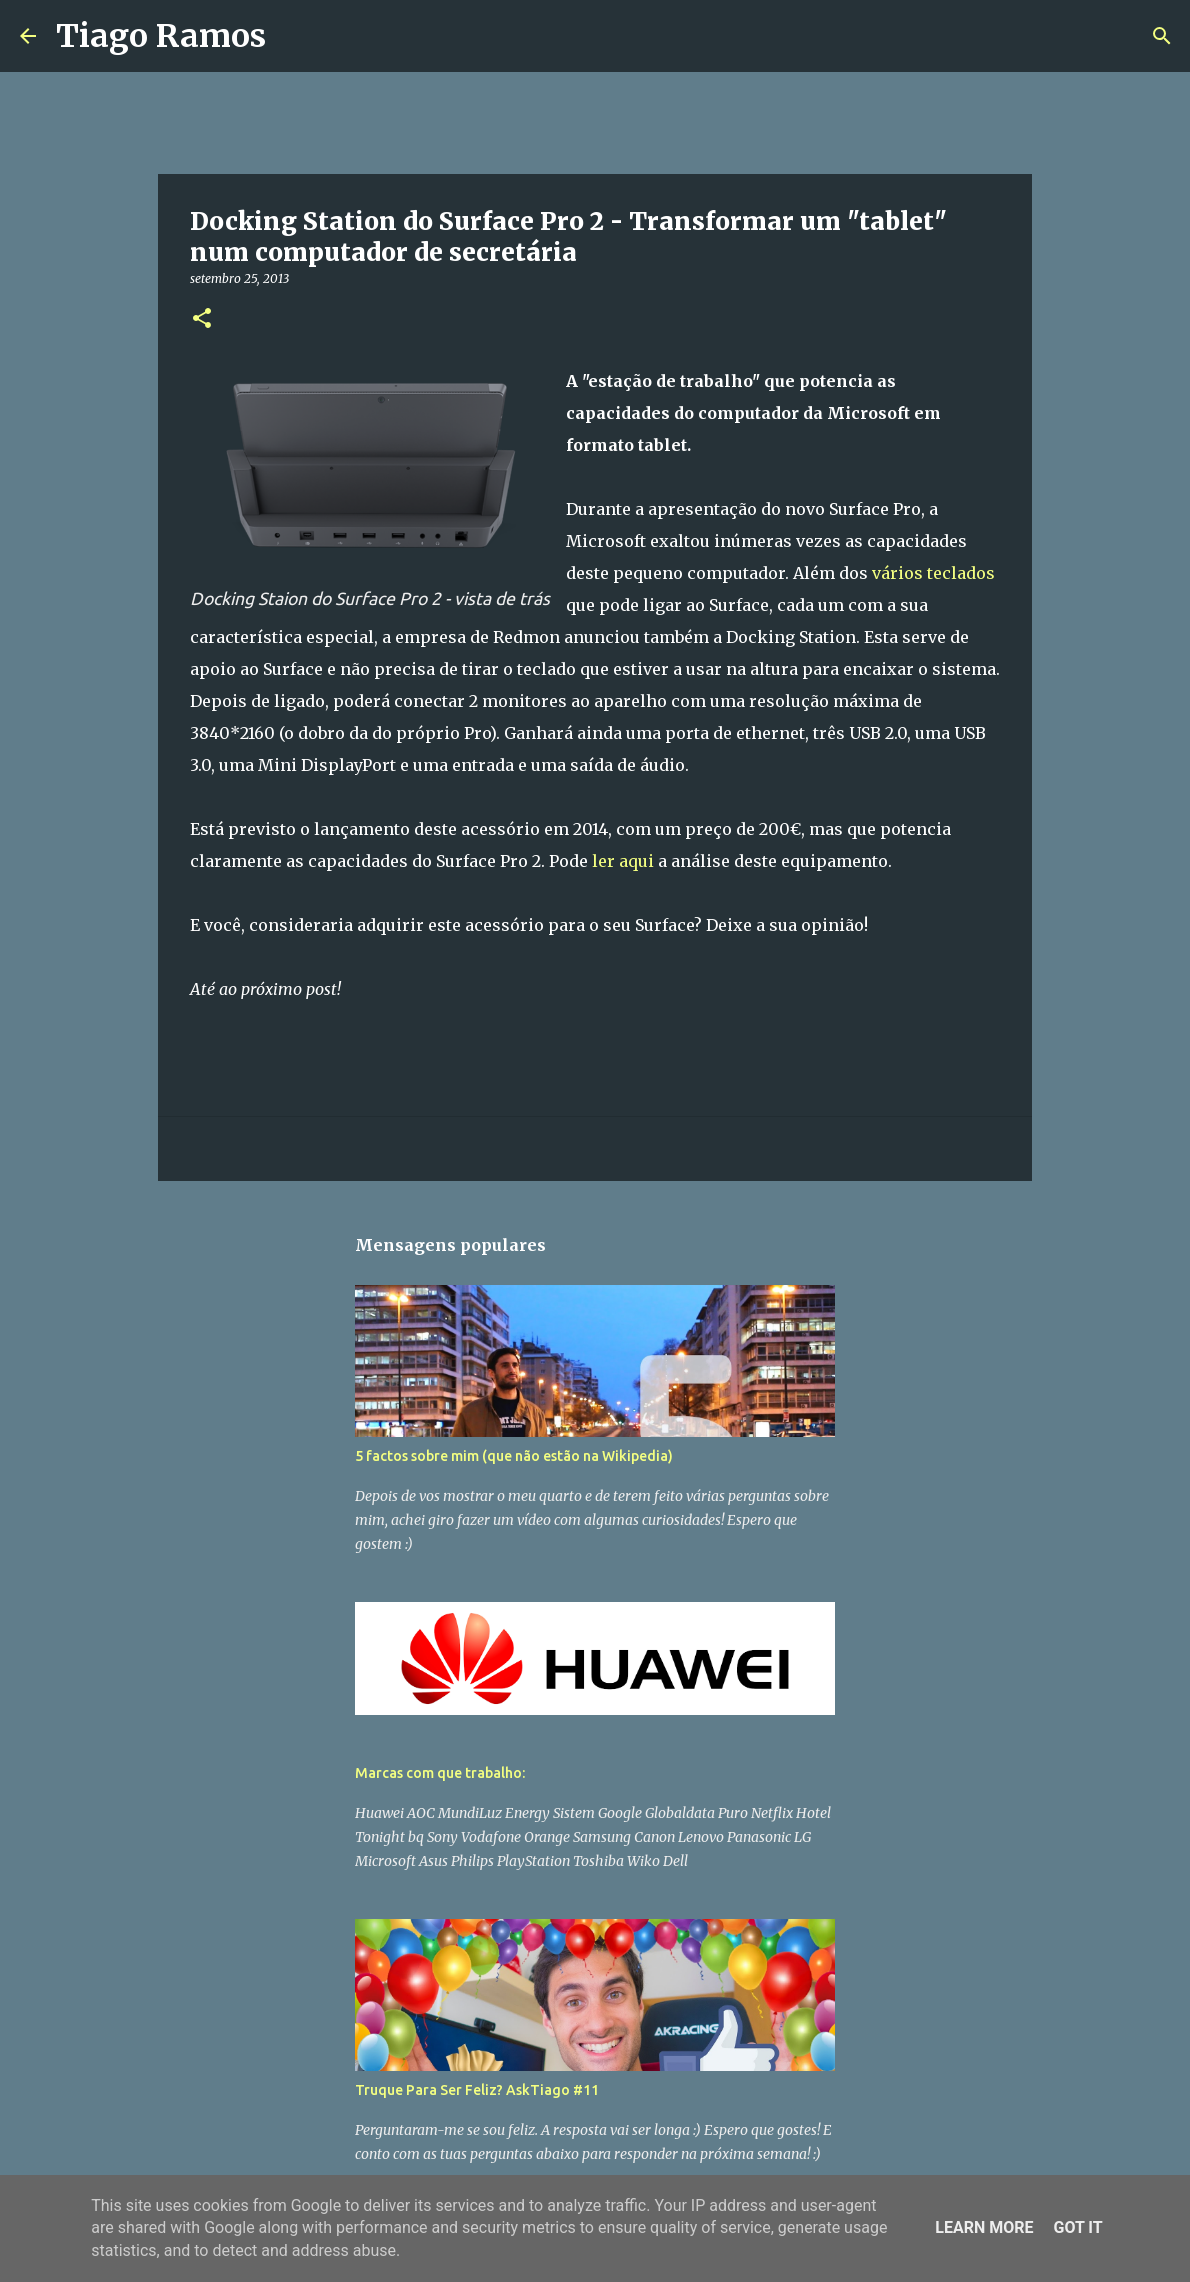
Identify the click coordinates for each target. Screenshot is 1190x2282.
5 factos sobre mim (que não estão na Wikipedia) (514, 1456)
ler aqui (623, 861)
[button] (202, 319)
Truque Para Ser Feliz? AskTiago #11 (477, 2090)
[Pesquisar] (294, 36)
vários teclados (933, 573)
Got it (1077, 2227)
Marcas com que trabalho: (440, 1773)
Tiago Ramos (161, 36)
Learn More (984, 2227)
